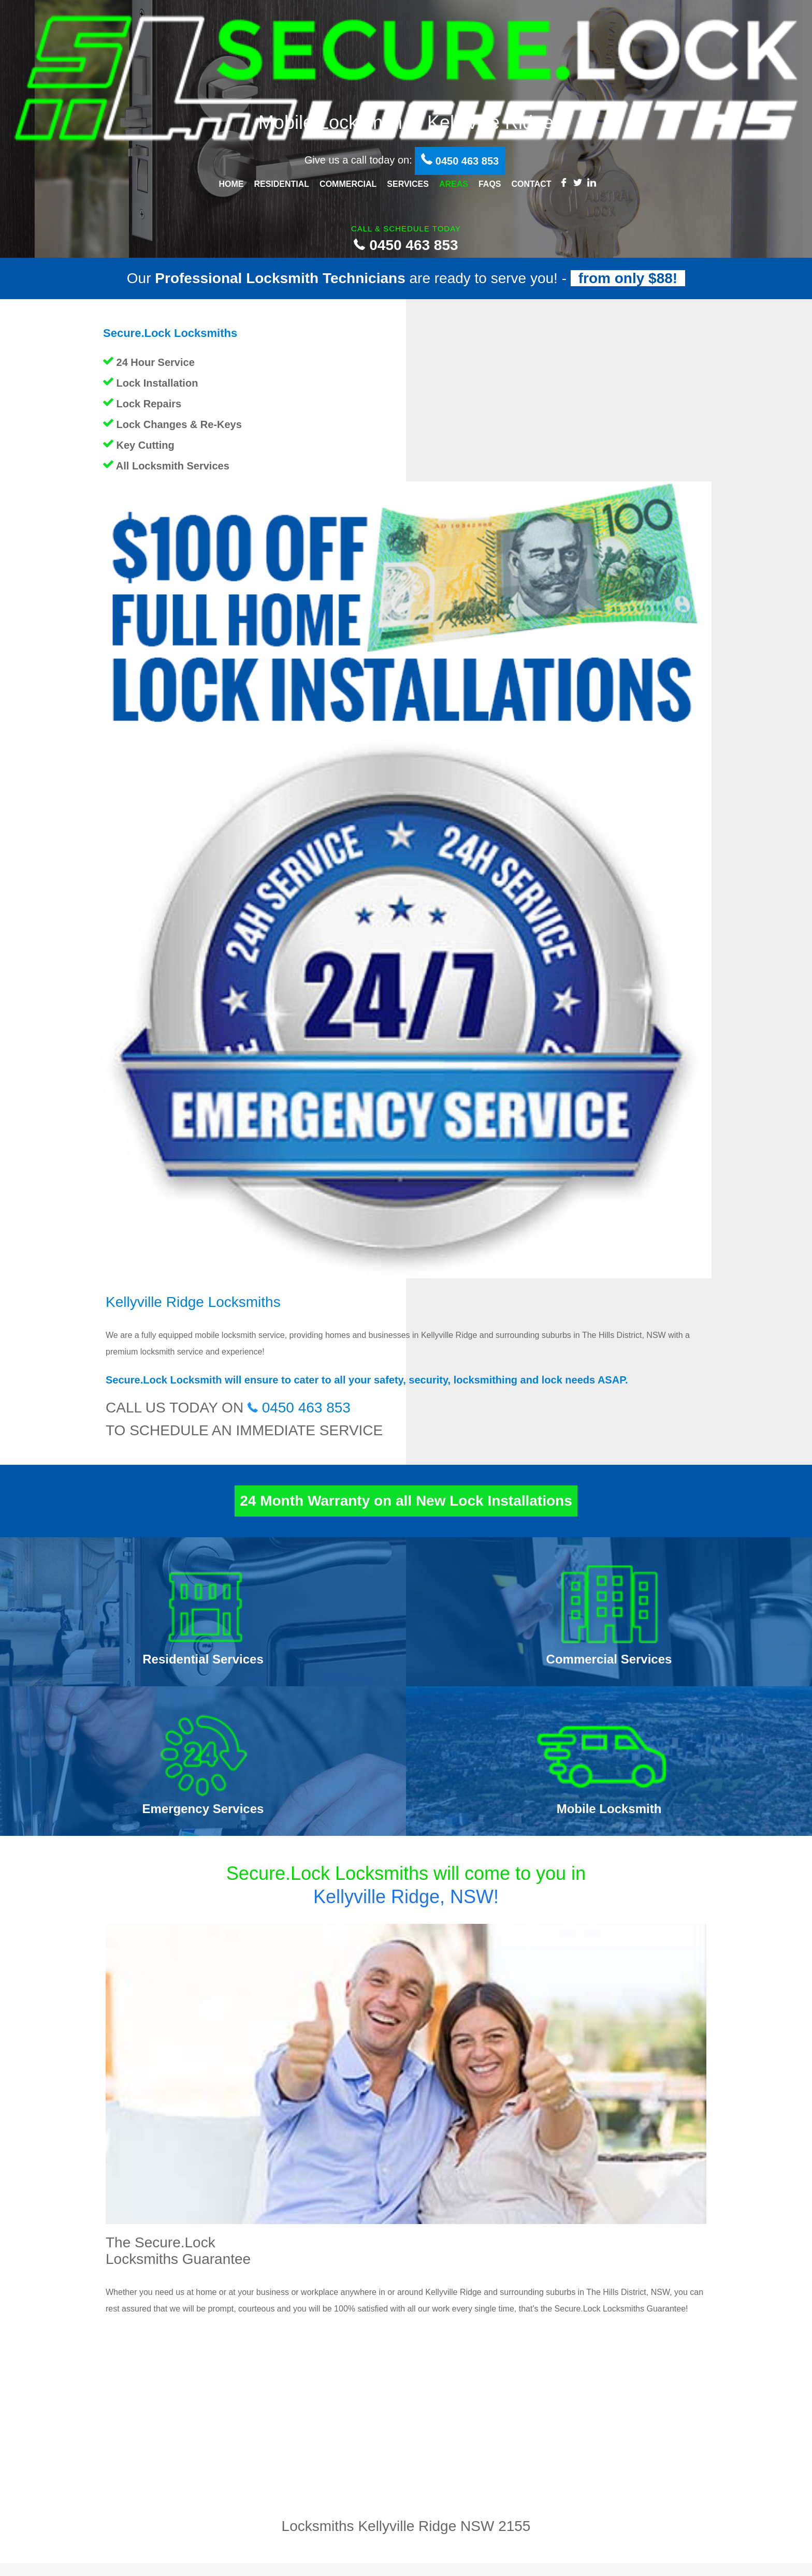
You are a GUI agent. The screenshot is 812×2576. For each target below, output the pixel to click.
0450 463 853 (406, 245)
